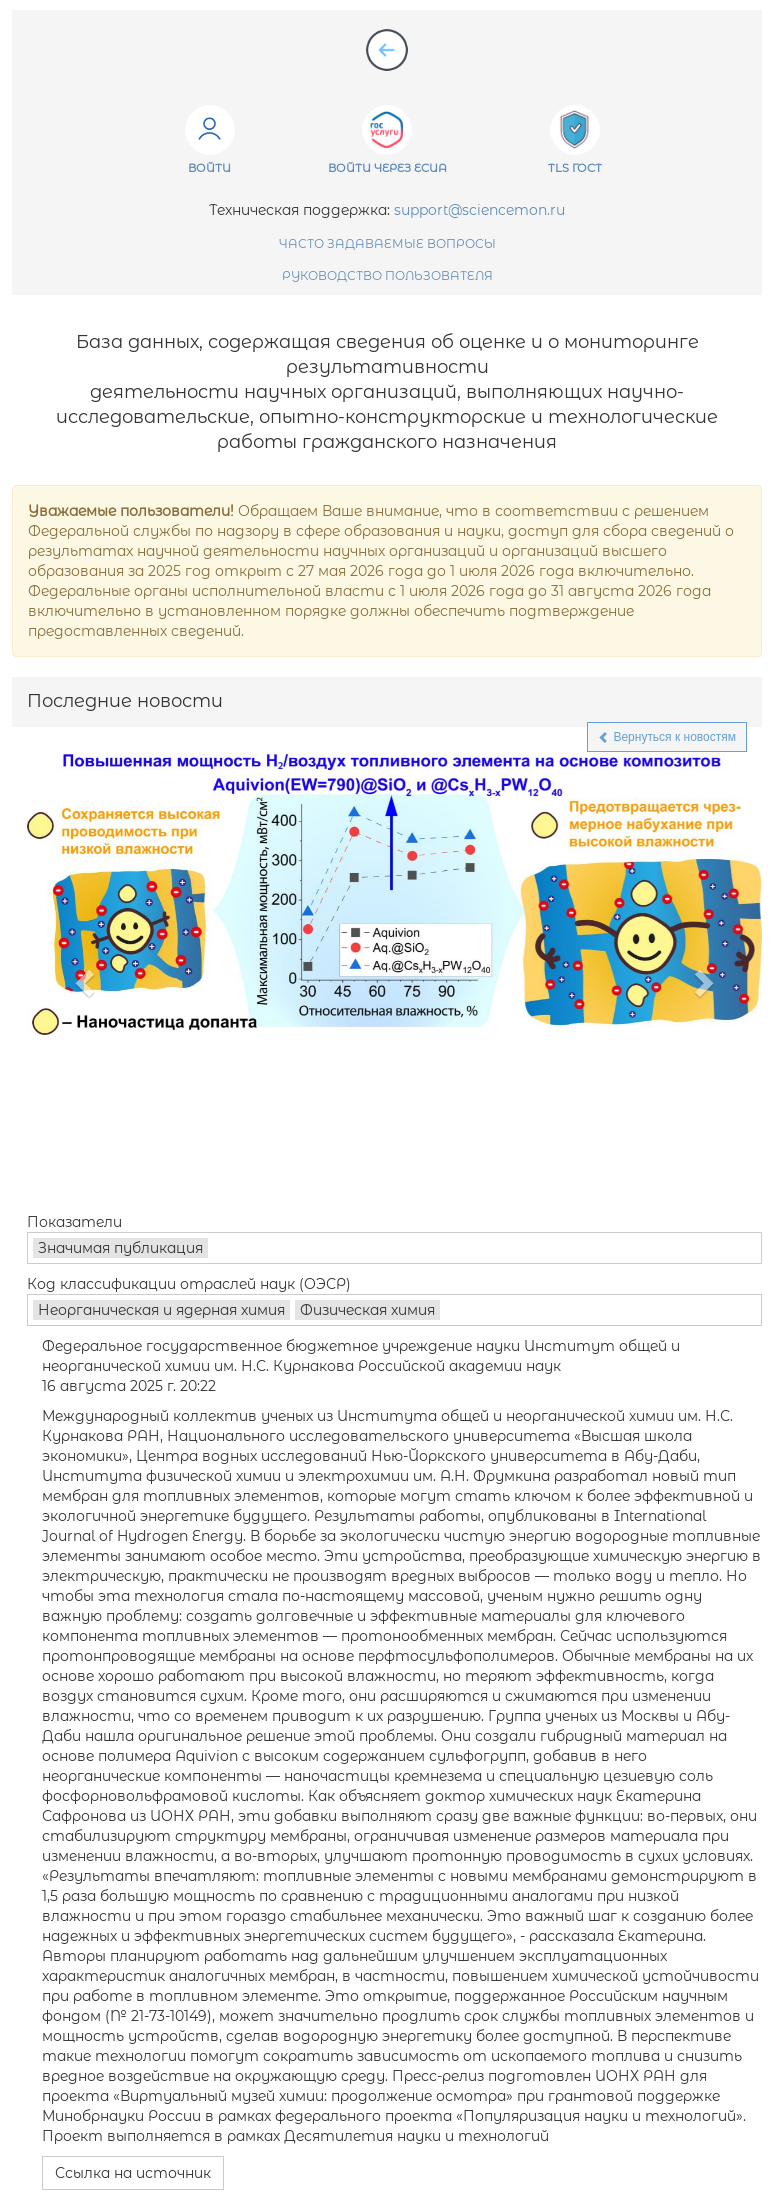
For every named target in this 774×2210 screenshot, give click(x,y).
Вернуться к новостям (667, 737)
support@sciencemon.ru (479, 210)
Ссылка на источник (133, 2173)
